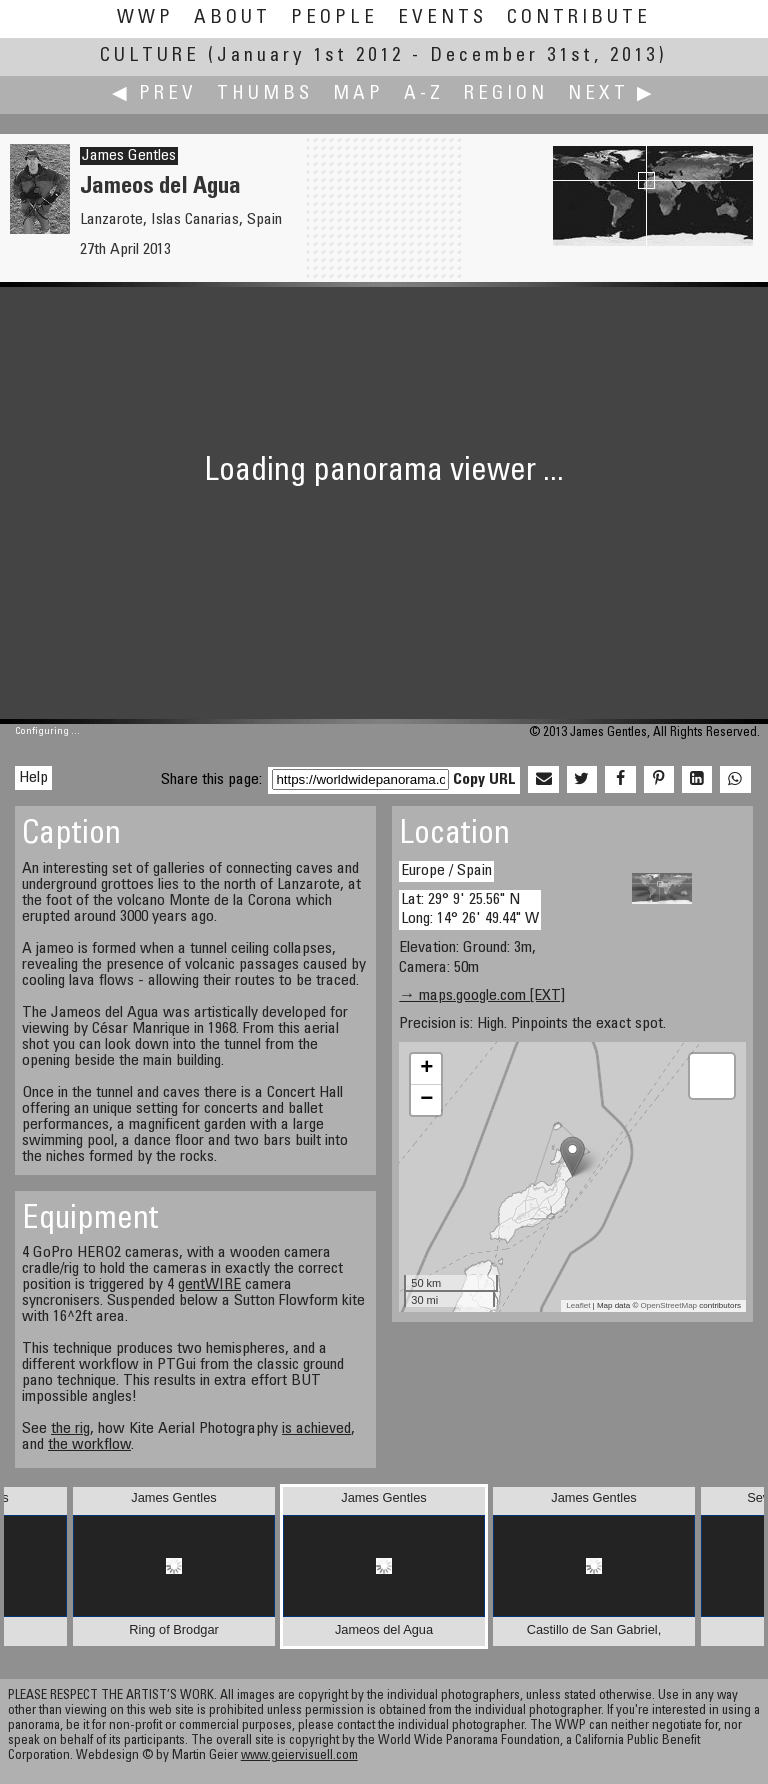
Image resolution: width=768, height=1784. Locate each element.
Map (358, 94)
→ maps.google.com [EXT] (482, 996)
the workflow (89, 1445)
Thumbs (265, 94)
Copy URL (484, 780)
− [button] (426, 1100)
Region (506, 94)
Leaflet (578, 1305)
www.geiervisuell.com (299, 1756)
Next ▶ (612, 94)
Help (33, 778)
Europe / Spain (446, 871)
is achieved (316, 1429)
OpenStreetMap (669, 1305)
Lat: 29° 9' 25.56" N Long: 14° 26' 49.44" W (470, 909)
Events (442, 18)
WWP (145, 18)
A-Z (424, 94)
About (232, 18)
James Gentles (129, 156)
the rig (70, 1429)
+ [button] (426, 1069)
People (334, 18)
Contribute (579, 18)
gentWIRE (209, 1285)
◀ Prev (154, 94)
